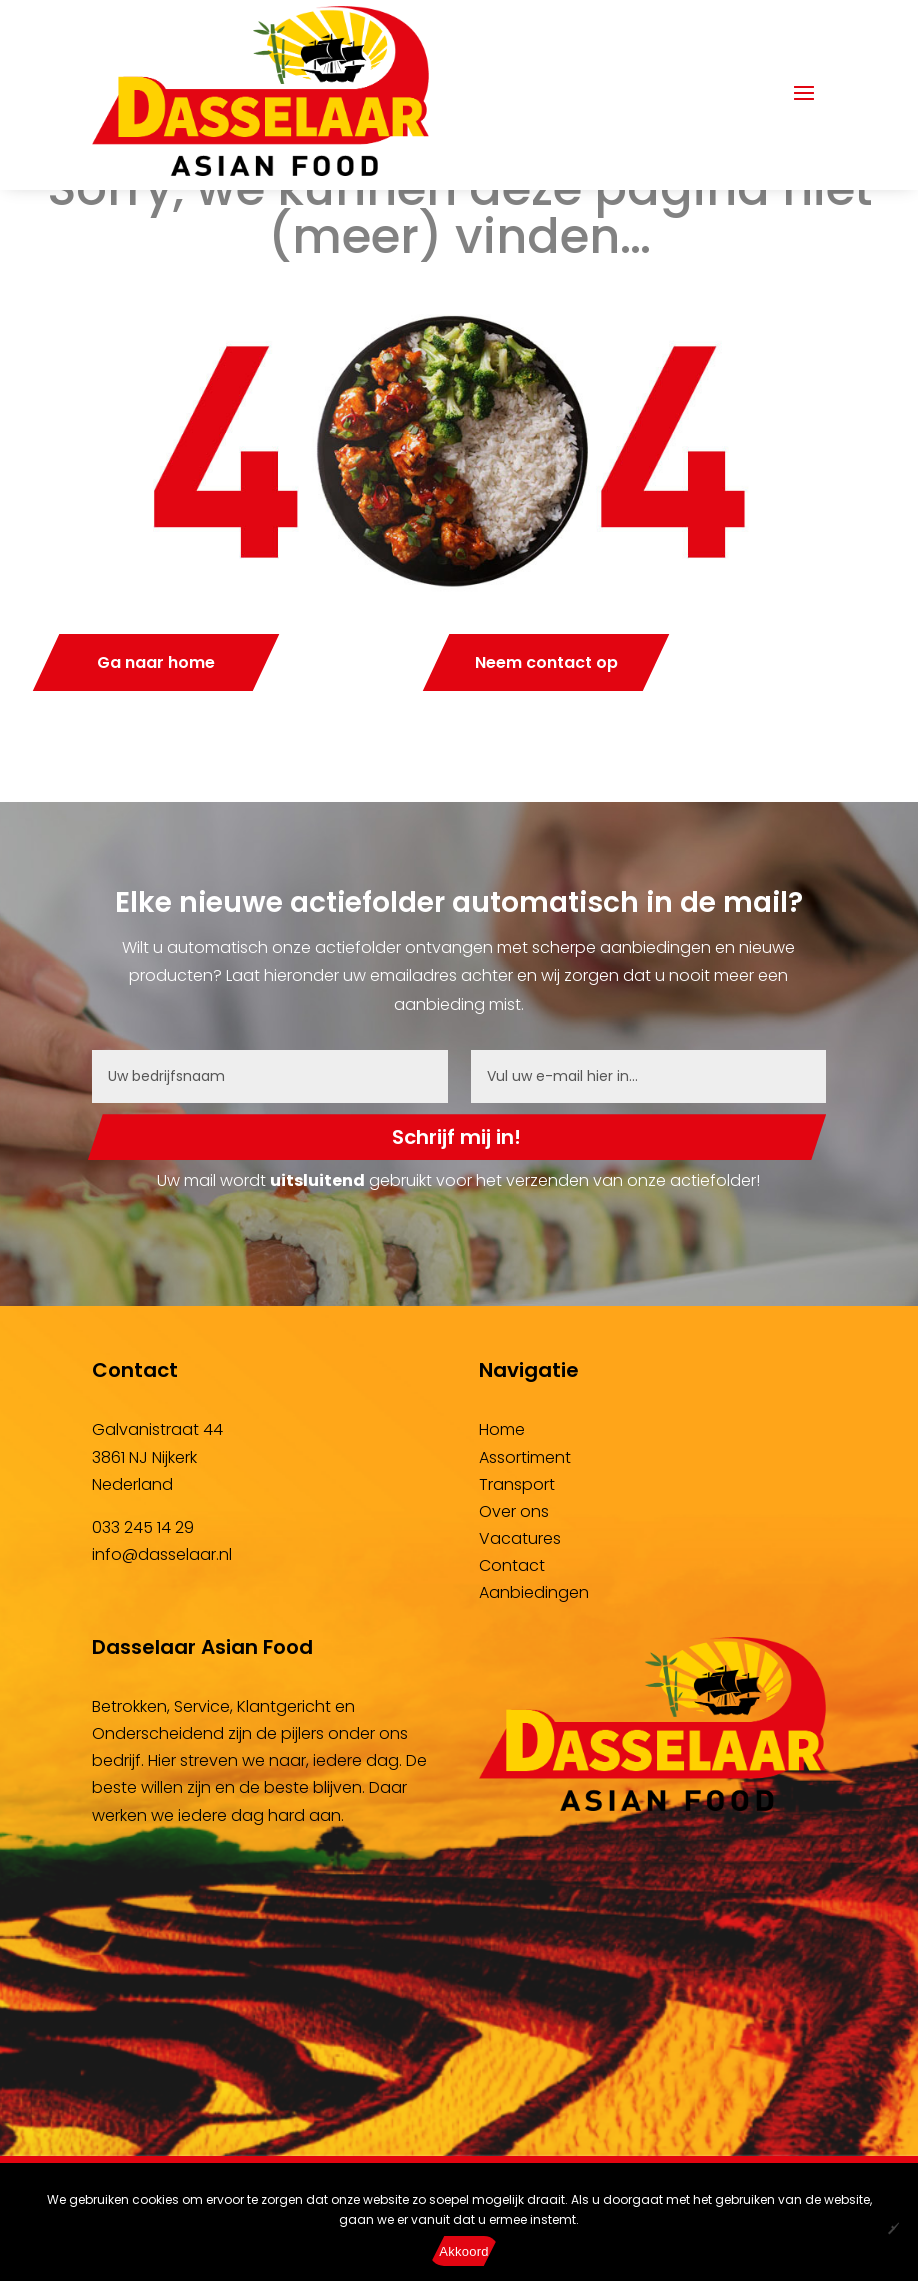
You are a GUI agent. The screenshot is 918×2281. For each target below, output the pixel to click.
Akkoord (463, 2251)
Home (502, 1429)
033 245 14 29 (143, 1527)
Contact (512, 1565)
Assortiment (525, 1457)
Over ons (514, 1511)
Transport (517, 1484)
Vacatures (520, 1538)
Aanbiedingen (534, 1592)
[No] (893, 2228)
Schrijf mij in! (456, 1137)
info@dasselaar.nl (162, 1554)
